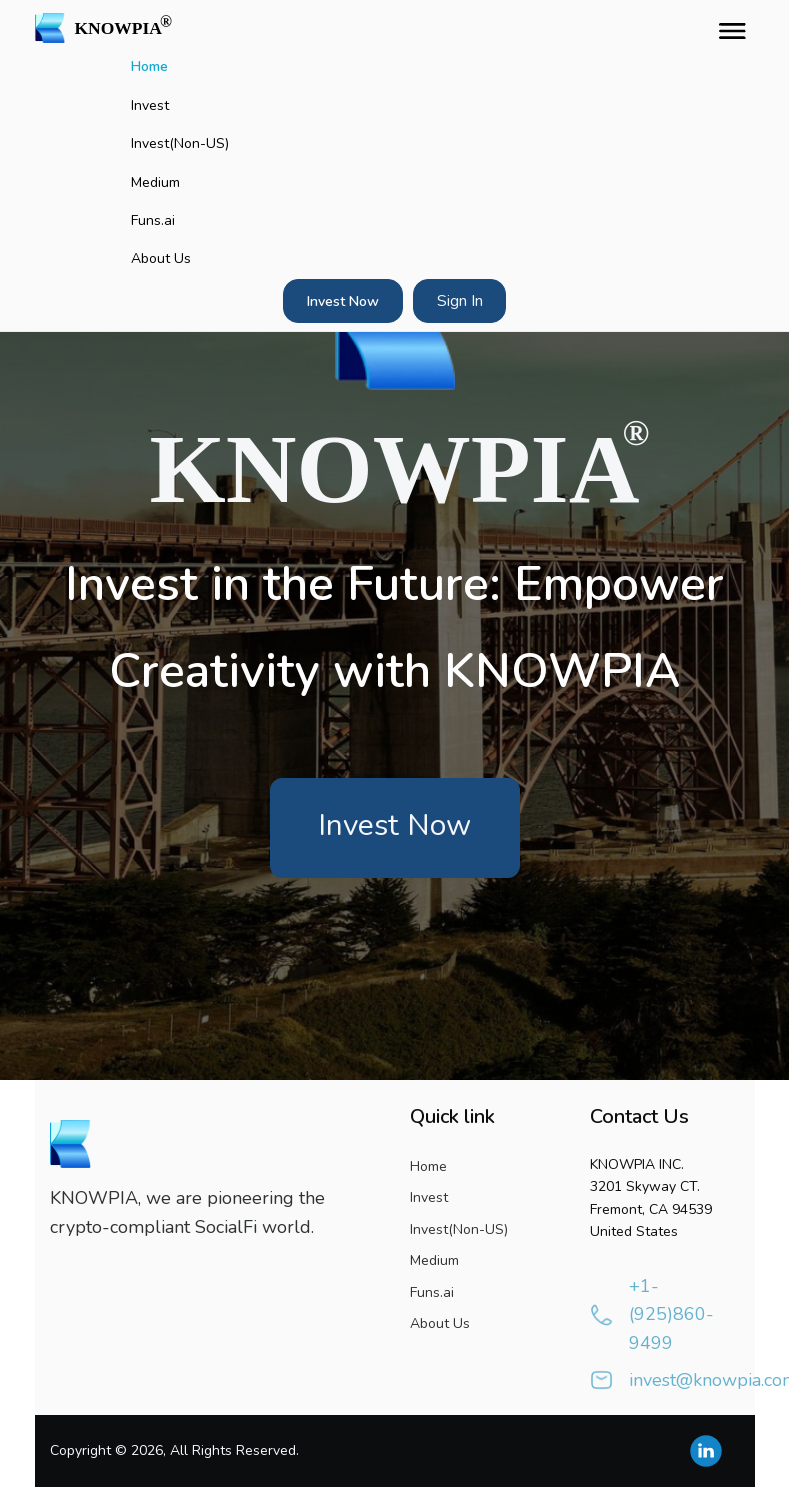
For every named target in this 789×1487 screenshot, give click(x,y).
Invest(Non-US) (180, 143)
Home (149, 66)
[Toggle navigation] (728, 28)
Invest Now (343, 301)
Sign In (460, 301)
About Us (161, 258)
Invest (150, 105)
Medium (155, 182)
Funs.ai (153, 220)
